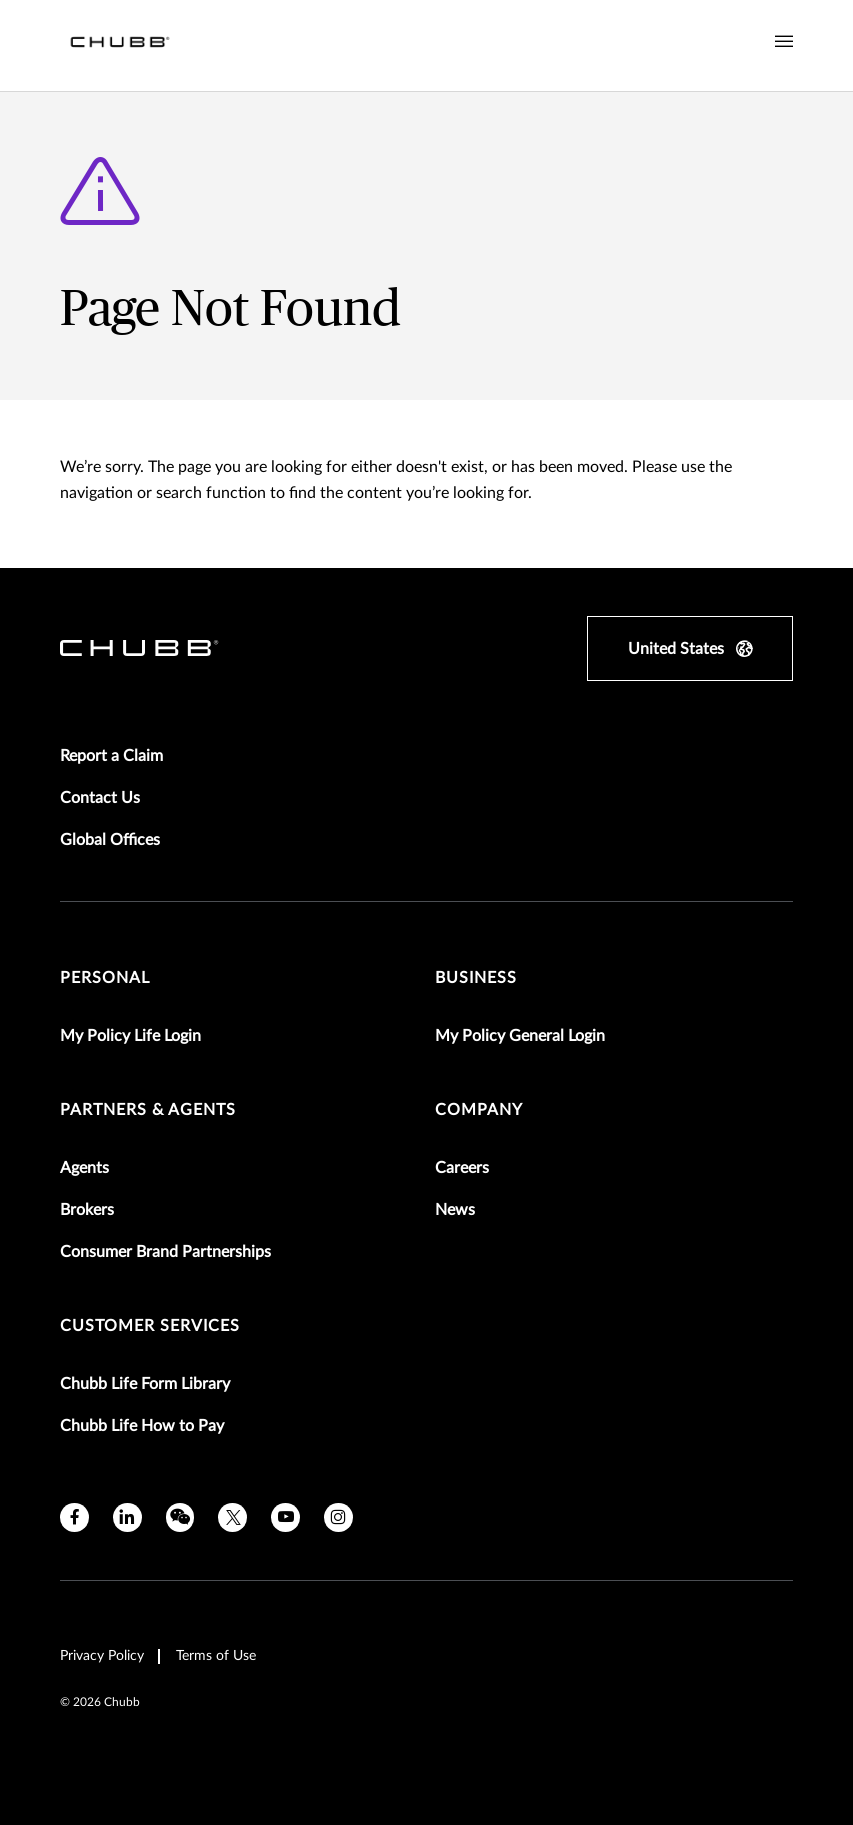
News (455, 1210)
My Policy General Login (520, 1036)
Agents (84, 1168)
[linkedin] (127, 1517)
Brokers (87, 1210)
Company (479, 1110)
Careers (462, 1168)
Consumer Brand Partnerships (165, 1252)
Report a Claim (111, 756)
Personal (105, 978)
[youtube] (285, 1517)
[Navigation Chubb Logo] (120, 45)
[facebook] (74, 1517)
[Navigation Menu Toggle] (784, 42)
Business (476, 978)
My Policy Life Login (130, 1036)
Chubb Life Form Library (145, 1384)
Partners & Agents (148, 1110)
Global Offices (110, 840)
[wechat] (180, 1517)
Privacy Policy (102, 1656)
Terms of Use (216, 1656)
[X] (232, 1517)
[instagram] (338, 1517)
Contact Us (100, 798)
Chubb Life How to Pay (142, 1426)
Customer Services (150, 1326)
